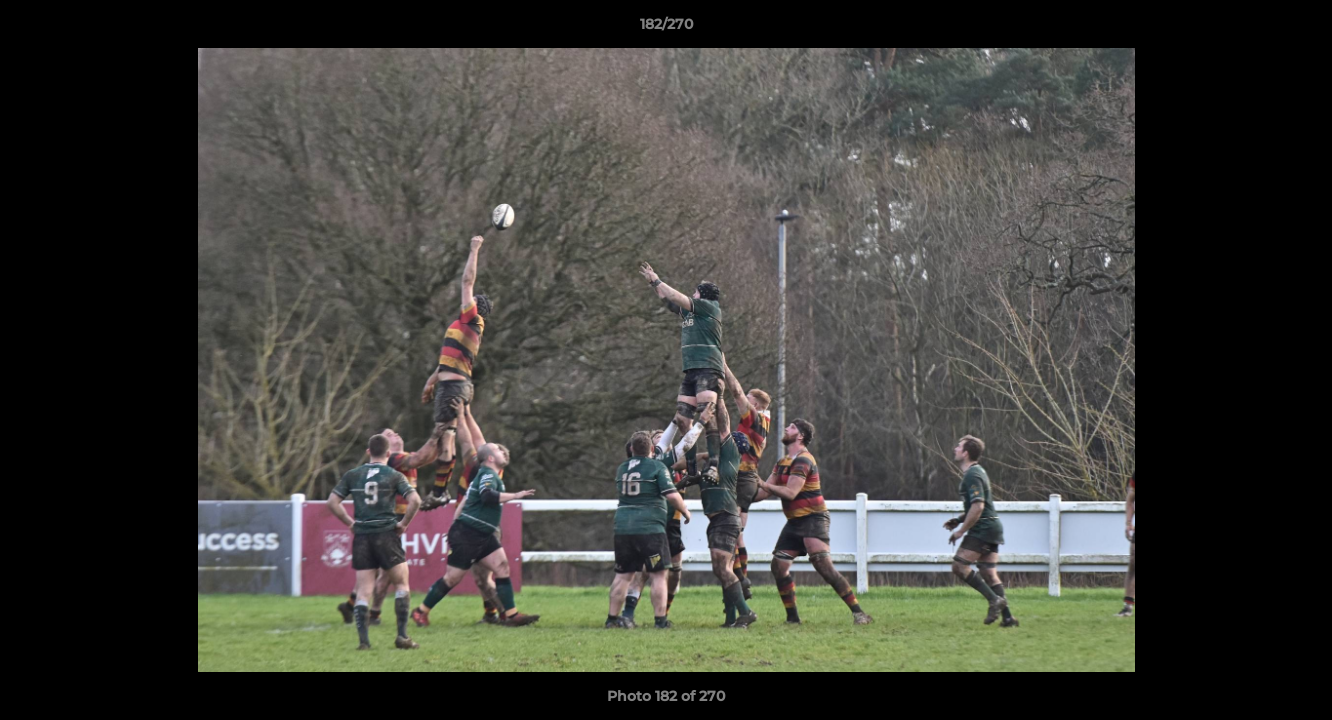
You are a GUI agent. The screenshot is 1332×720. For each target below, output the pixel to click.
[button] (1296, 29)
